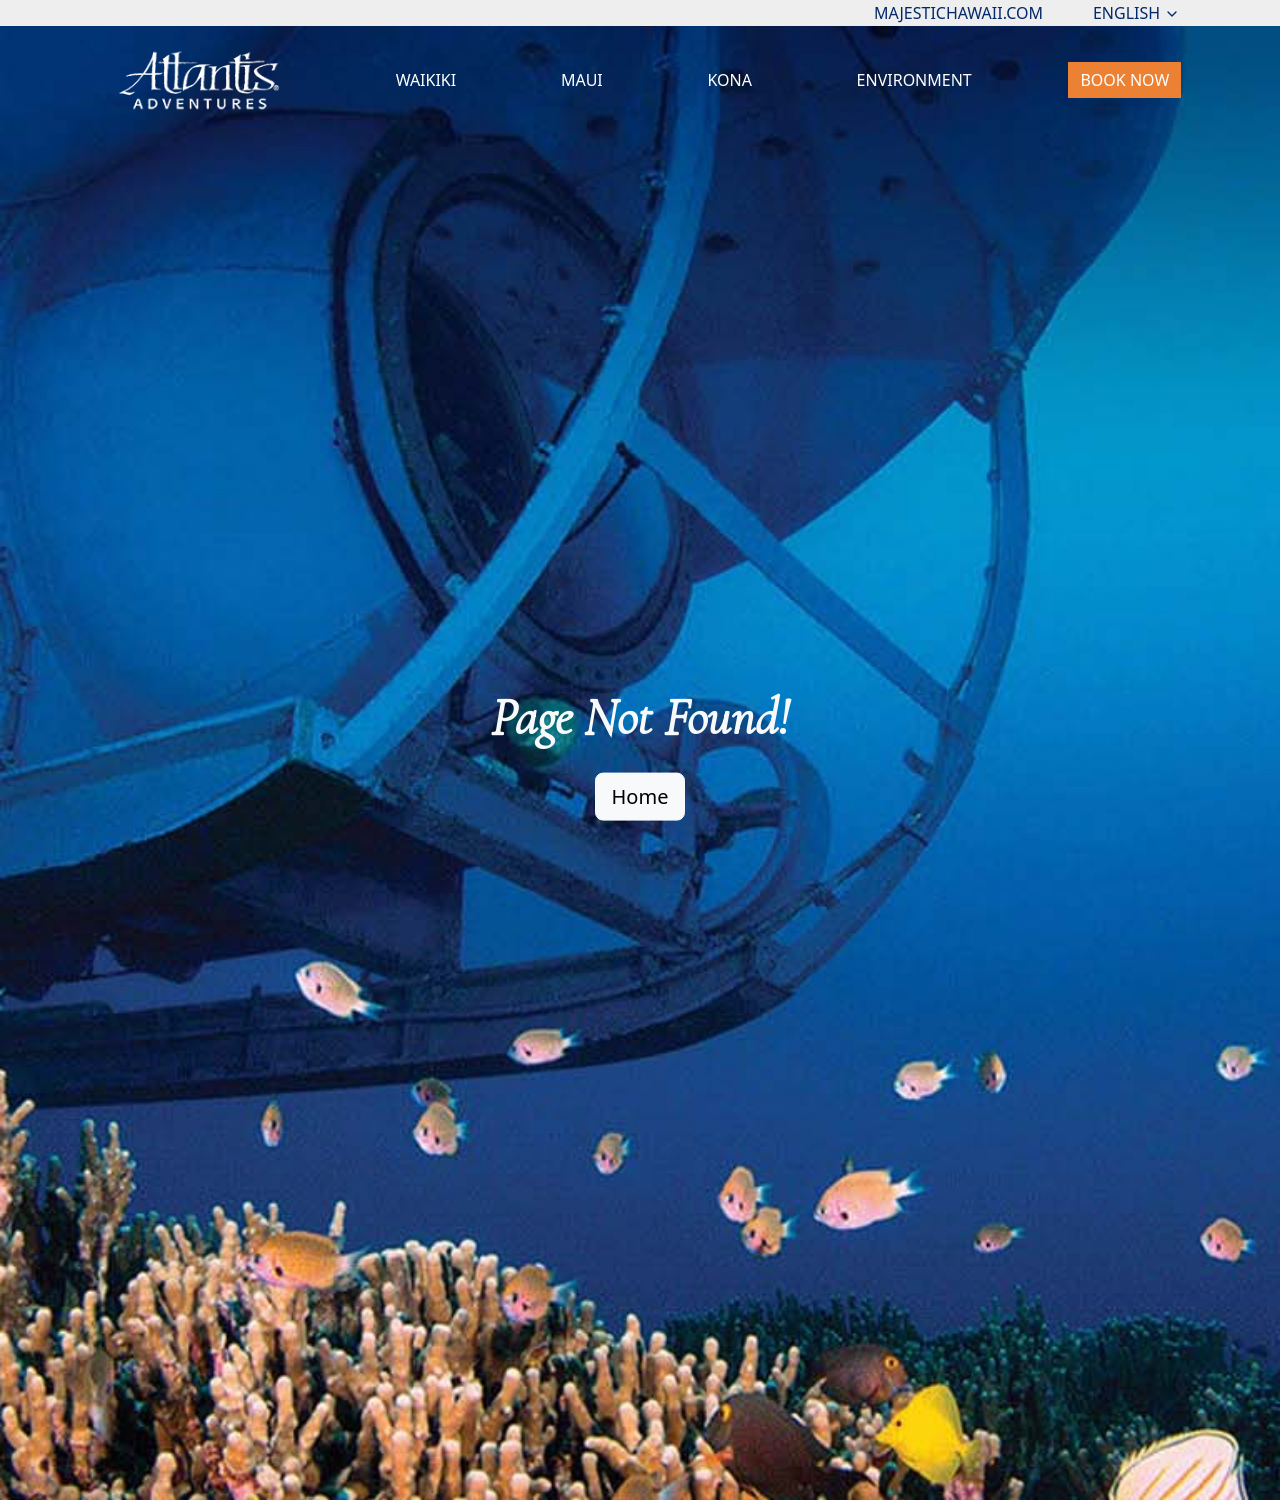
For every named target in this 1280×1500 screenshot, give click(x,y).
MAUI (582, 80)
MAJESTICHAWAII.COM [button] (958, 13)
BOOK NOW (1124, 80)
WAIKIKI (426, 80)
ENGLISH (1136, 13)
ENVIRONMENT (914, 80)
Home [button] (640, 795)
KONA (729, 80)
